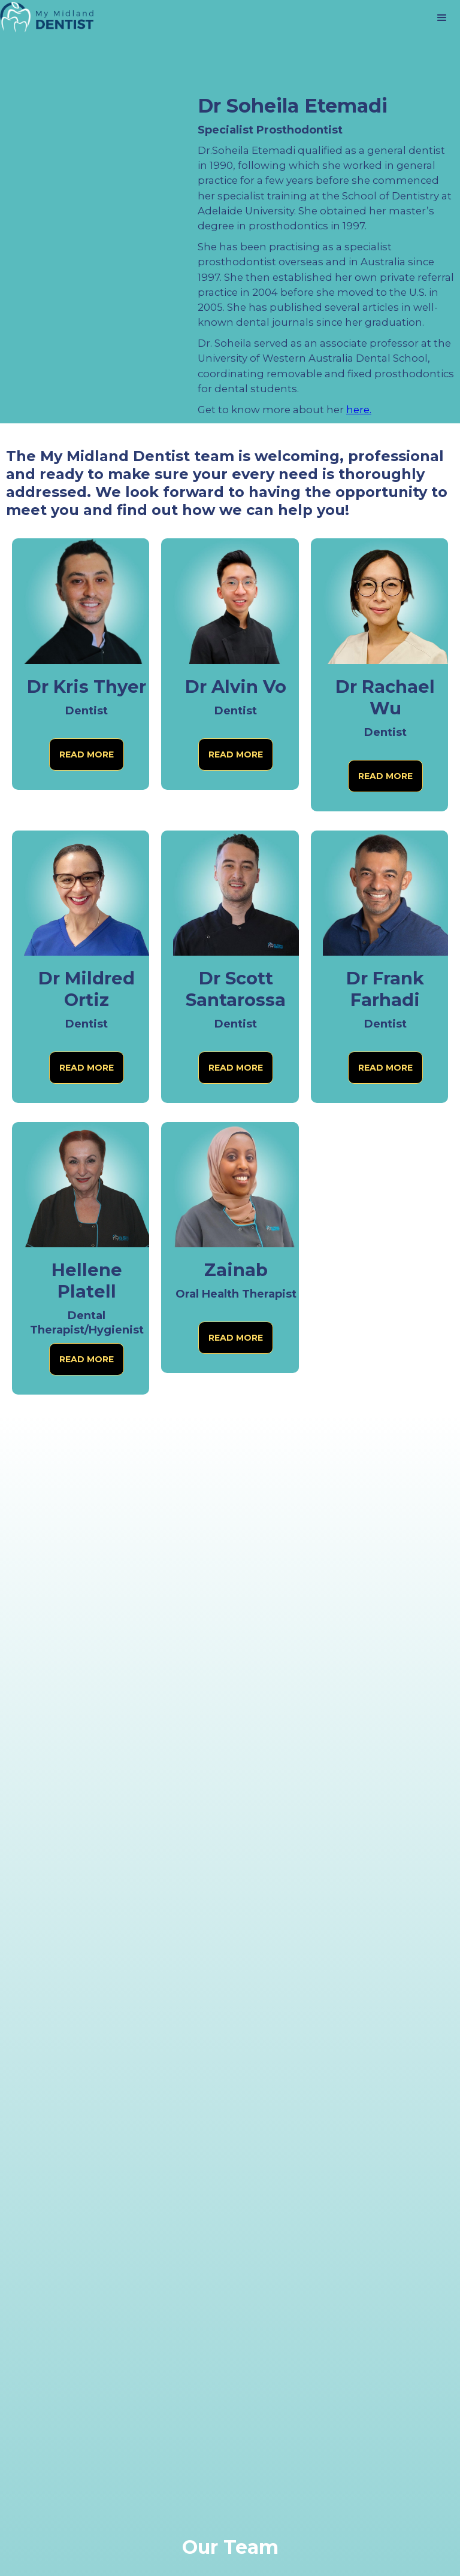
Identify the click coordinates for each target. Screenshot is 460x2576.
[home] (48, 17)
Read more (86, 754)
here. (358, 410)
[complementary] (373, 2510)
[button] (442, 18)
